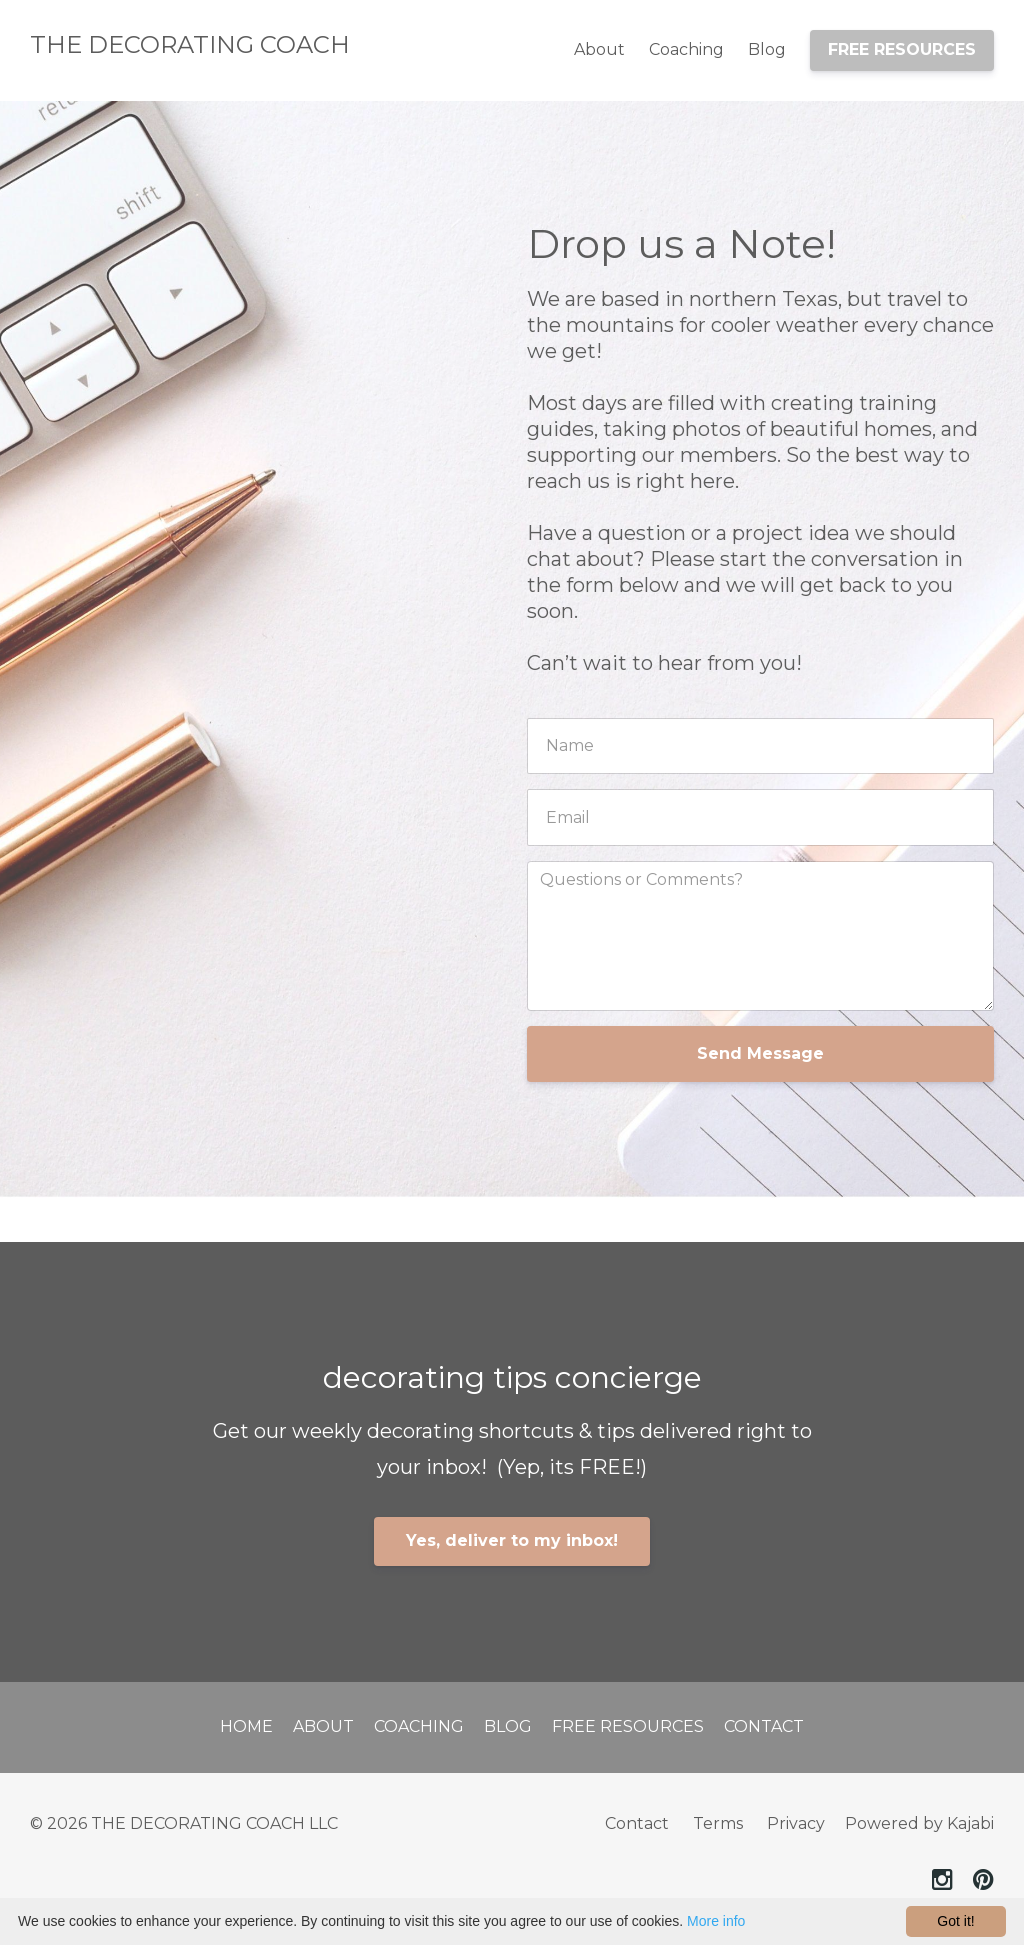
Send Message (760, 1053)
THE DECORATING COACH (190, 44)
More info (716, 1921)
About (599, 49)
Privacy (796, 1823)
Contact (764, 1726)
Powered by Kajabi (919, 1823)
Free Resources (628, 1726)
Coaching (686, 49)
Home (246, 1726)
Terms (718, 1823)
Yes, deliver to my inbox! (512, 1540)
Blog (767, 49)
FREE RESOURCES (902, 49)
